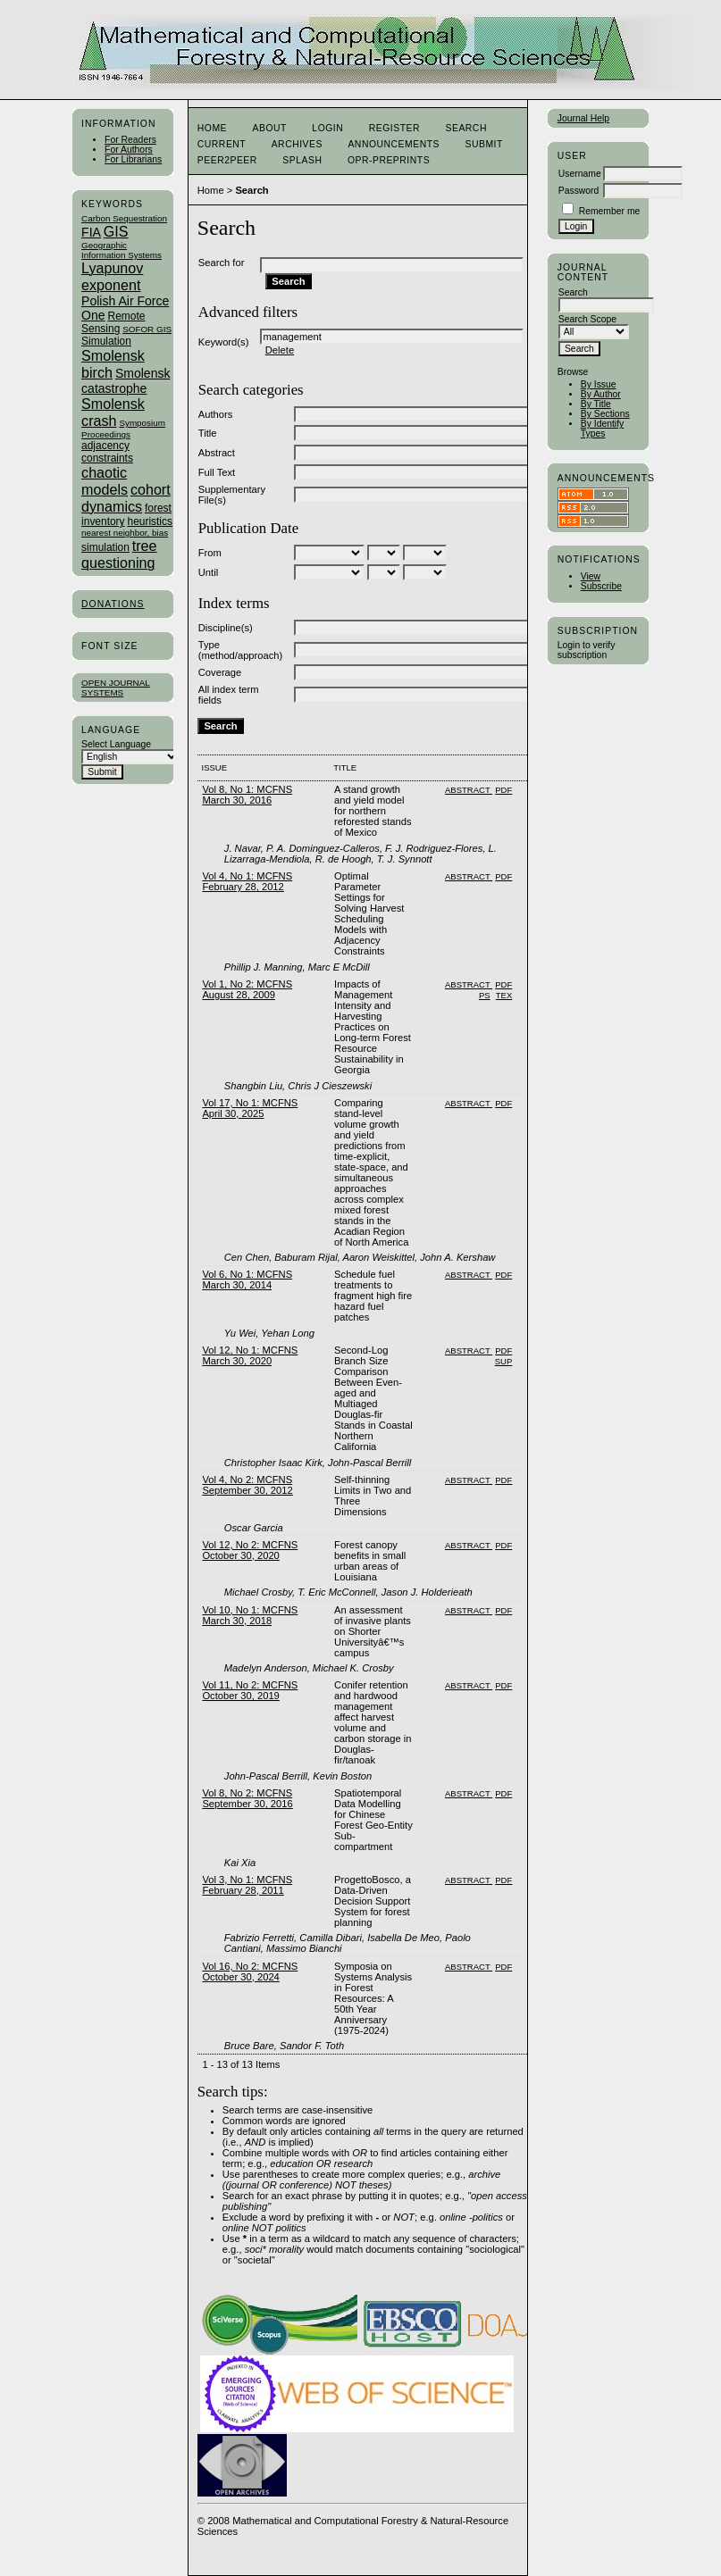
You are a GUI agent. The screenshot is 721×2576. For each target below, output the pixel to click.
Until (208, 572)
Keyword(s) (223, 342)
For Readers (130, 140)
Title (207, 433)
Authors (215, 414)
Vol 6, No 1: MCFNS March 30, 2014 (247, 1279)
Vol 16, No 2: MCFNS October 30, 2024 (250, 1971)
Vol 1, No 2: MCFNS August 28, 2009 (247, 989)
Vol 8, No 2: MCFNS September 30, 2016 (247, 1798)
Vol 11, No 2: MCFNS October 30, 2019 (250, 1690)
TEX (504, 995)
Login (327, 128)
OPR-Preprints (389, 160)
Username (579, 174)
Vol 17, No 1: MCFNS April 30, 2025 (250, 1108)
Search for (221, 262)
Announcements (394, 144)
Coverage (220, 672)
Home (212, 128)
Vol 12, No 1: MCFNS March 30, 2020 (250, 1355)
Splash (302, 160)
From (210, 552)
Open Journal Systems (115, 687)
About (270, 128)
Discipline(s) (225, 627)
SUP (504, 1361)
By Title (596, 404)
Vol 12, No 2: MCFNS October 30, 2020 (250, 1550)
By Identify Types (603, 428)
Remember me (610, 211)
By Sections (605, 414)
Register (394, 128)
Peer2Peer (227, 160)
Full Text (216, 472)
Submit (483, 144)
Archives (297, 144)
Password (578, 191)
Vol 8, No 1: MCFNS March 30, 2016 (247, 794)
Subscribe (601, 586)
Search (465, 128)
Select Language (116, 744)
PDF (503, 790)
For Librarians (133, 159)
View (590, 576)
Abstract (216, 452)
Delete (279, 350)
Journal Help (583, 118)
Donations (112, 604)
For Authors (129, 149)
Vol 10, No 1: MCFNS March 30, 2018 (250, 1615)
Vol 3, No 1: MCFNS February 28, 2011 (247, 1885)
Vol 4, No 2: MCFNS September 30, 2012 (247, 1485)
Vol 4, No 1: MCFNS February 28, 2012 (247, 881)
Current (221, 144)
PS (484, 995)
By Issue (598, 384)
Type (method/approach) (240, 650)
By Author (601, 394)
